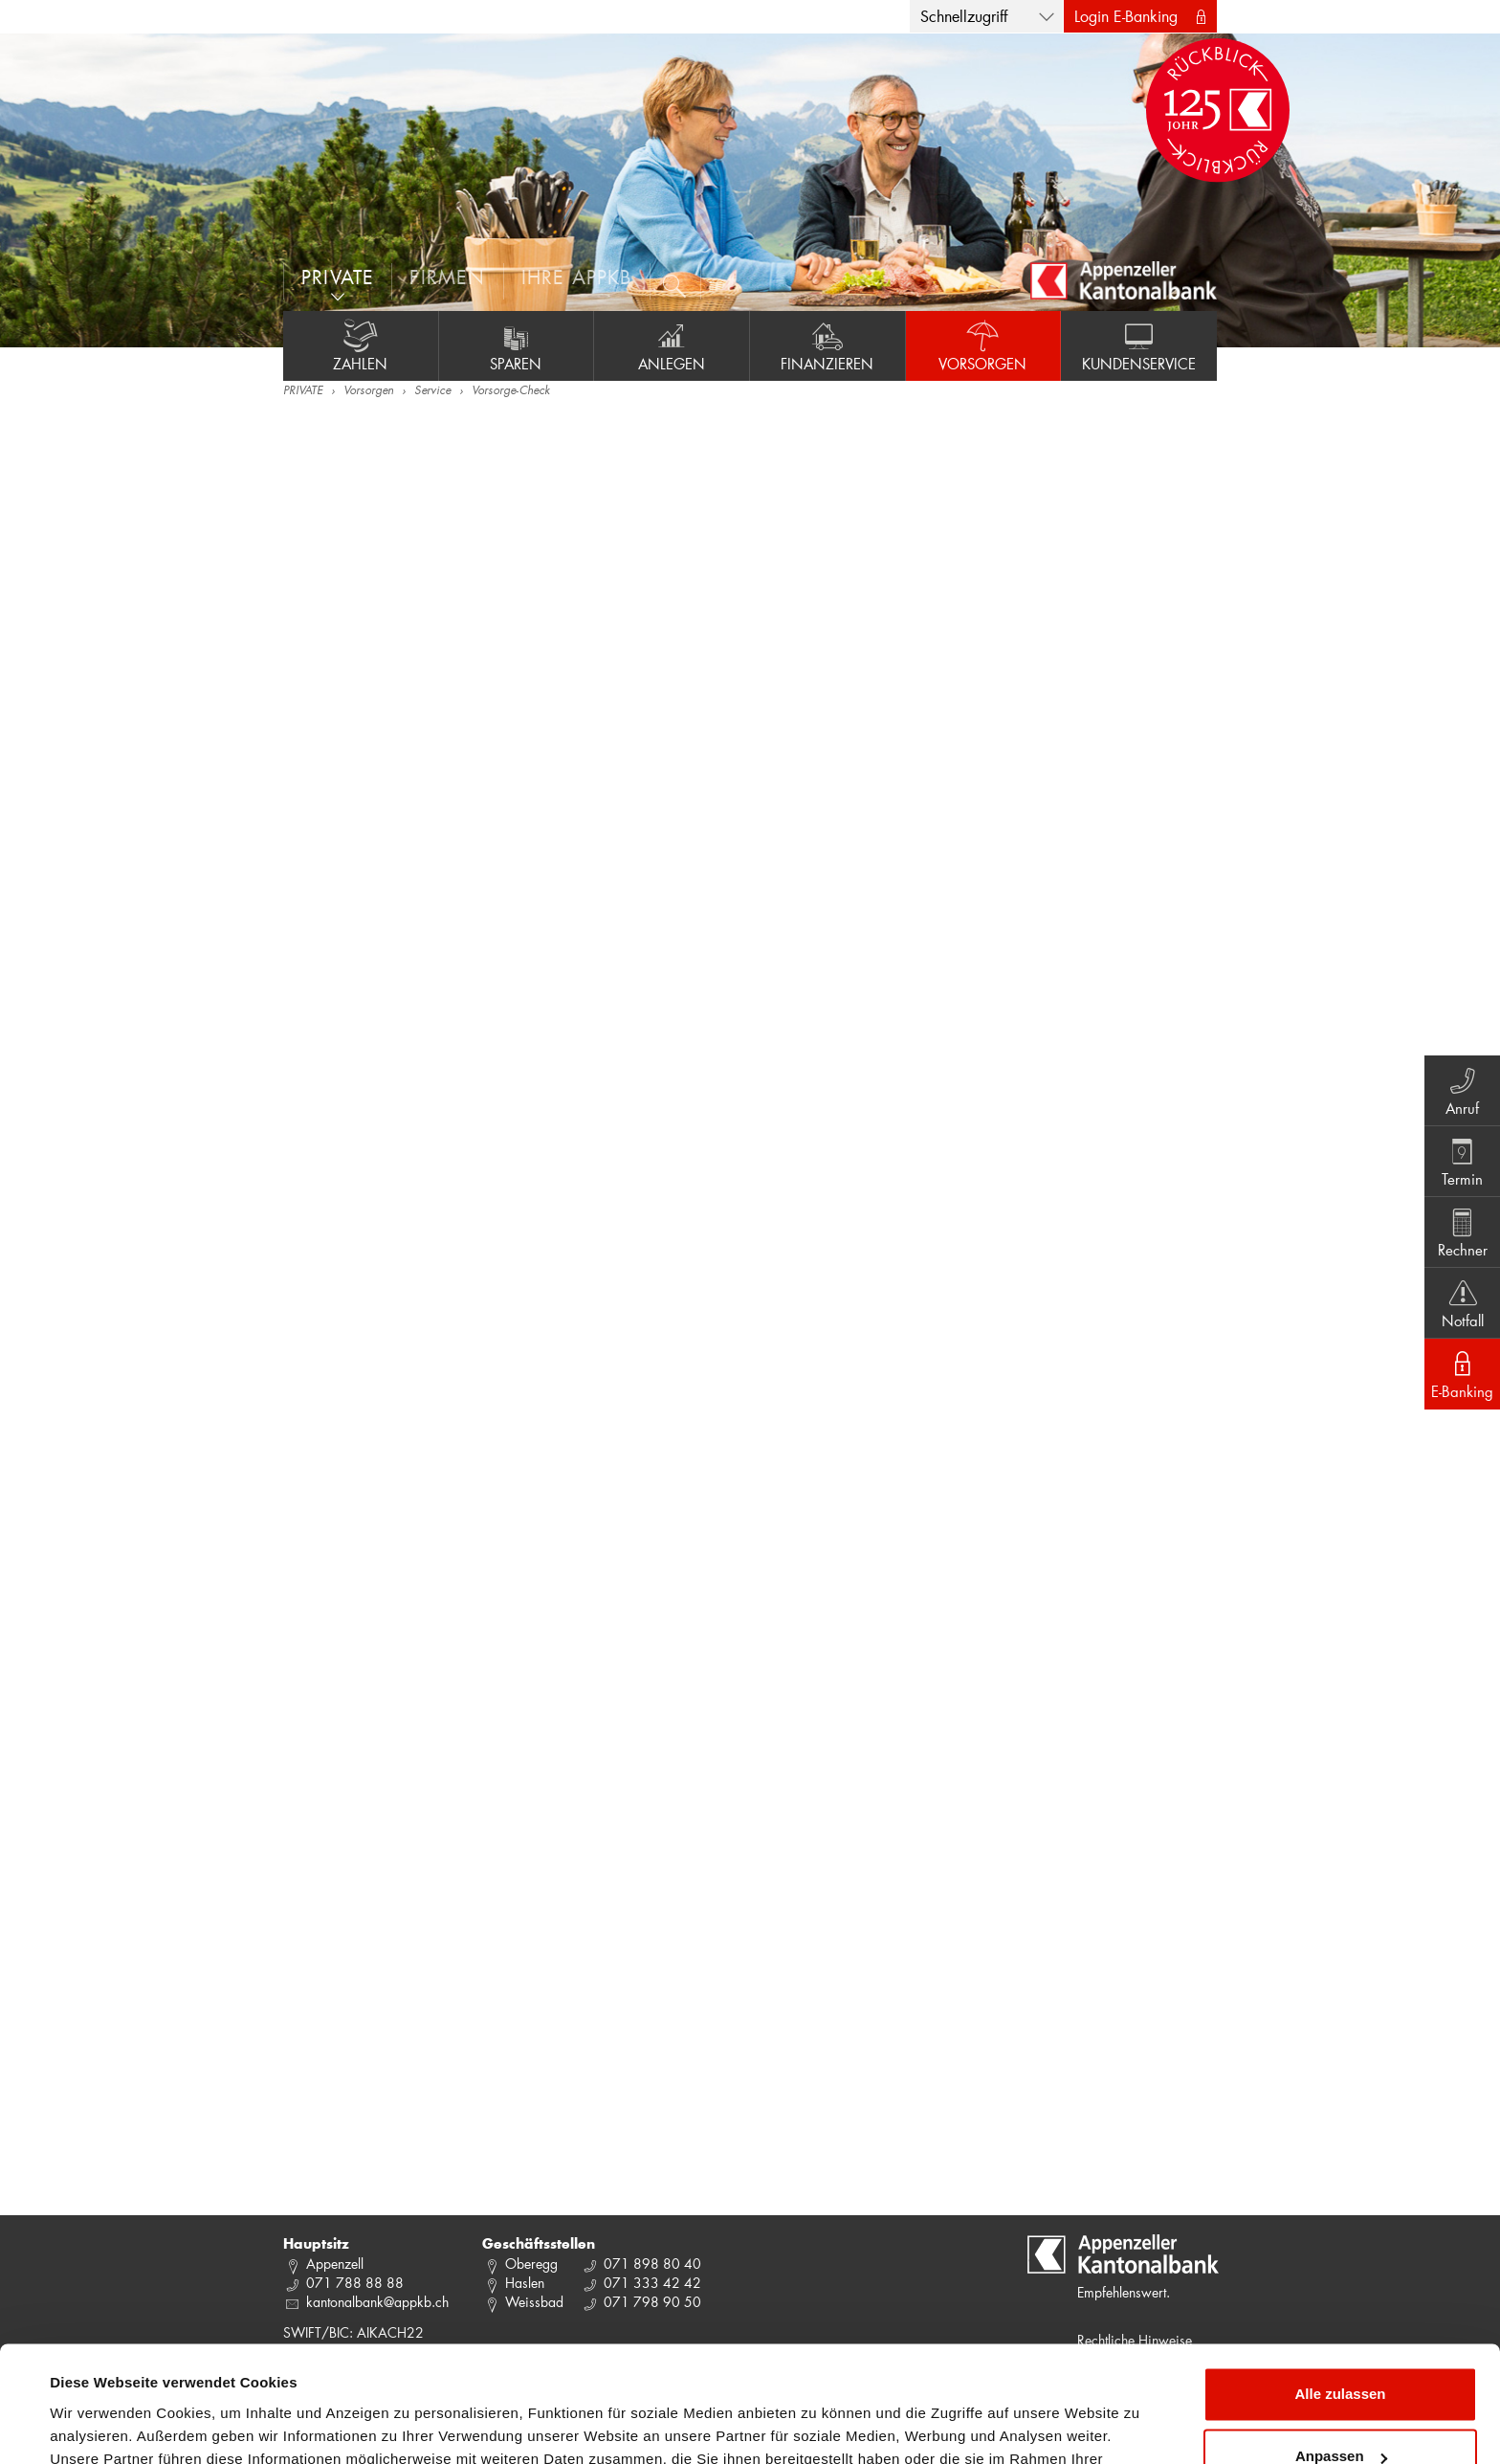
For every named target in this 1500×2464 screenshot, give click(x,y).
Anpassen (1341, 2348)
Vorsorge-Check (511, 391)
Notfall (1462, 1302)
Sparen (516, 345)
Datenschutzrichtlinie (401, 2373)
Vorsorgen (983, 345)
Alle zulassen (1339, 2285)
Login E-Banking (1126, 16)
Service (432, 391)
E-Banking (1462, 1373)
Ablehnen (1340, 2411)
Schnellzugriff (963, 16)
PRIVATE (302, 391)
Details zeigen (98, 2426)
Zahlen (360, 345)
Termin (1462, 1160)
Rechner (1462, 1231)
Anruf (1462, 1090)
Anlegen (671, 345)
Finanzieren (827, 345)
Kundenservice (1139, 345)
